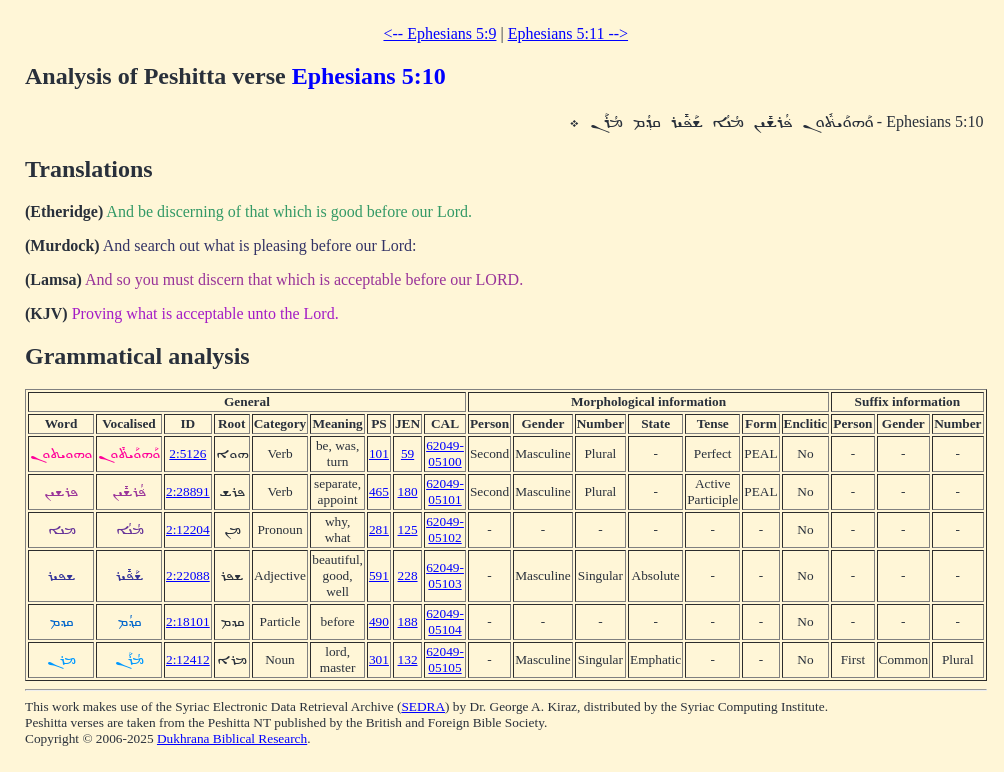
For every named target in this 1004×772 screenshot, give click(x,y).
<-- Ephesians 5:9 (439, 33)
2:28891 (188, 491)
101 (379, 453)
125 (408, 529)
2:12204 (188, 529)
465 (379, 491)
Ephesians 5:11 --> (568, 33)
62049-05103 (445, 575)
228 (408, 575)
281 (379, 529)
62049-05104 (445, 621)
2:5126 (187, 453)
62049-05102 (445, 529)
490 (379, 621)
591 (379, 575)
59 (407, 453)
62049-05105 (445, 659)
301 (379, 659)
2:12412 (188, 659)
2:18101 (188, 621)
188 (408, 621)
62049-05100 (445, 453)
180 (408, 491)
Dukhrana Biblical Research (232, 738)
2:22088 (188, 575)
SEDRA (423, 706)
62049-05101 (445, 491)
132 (408, 659)
